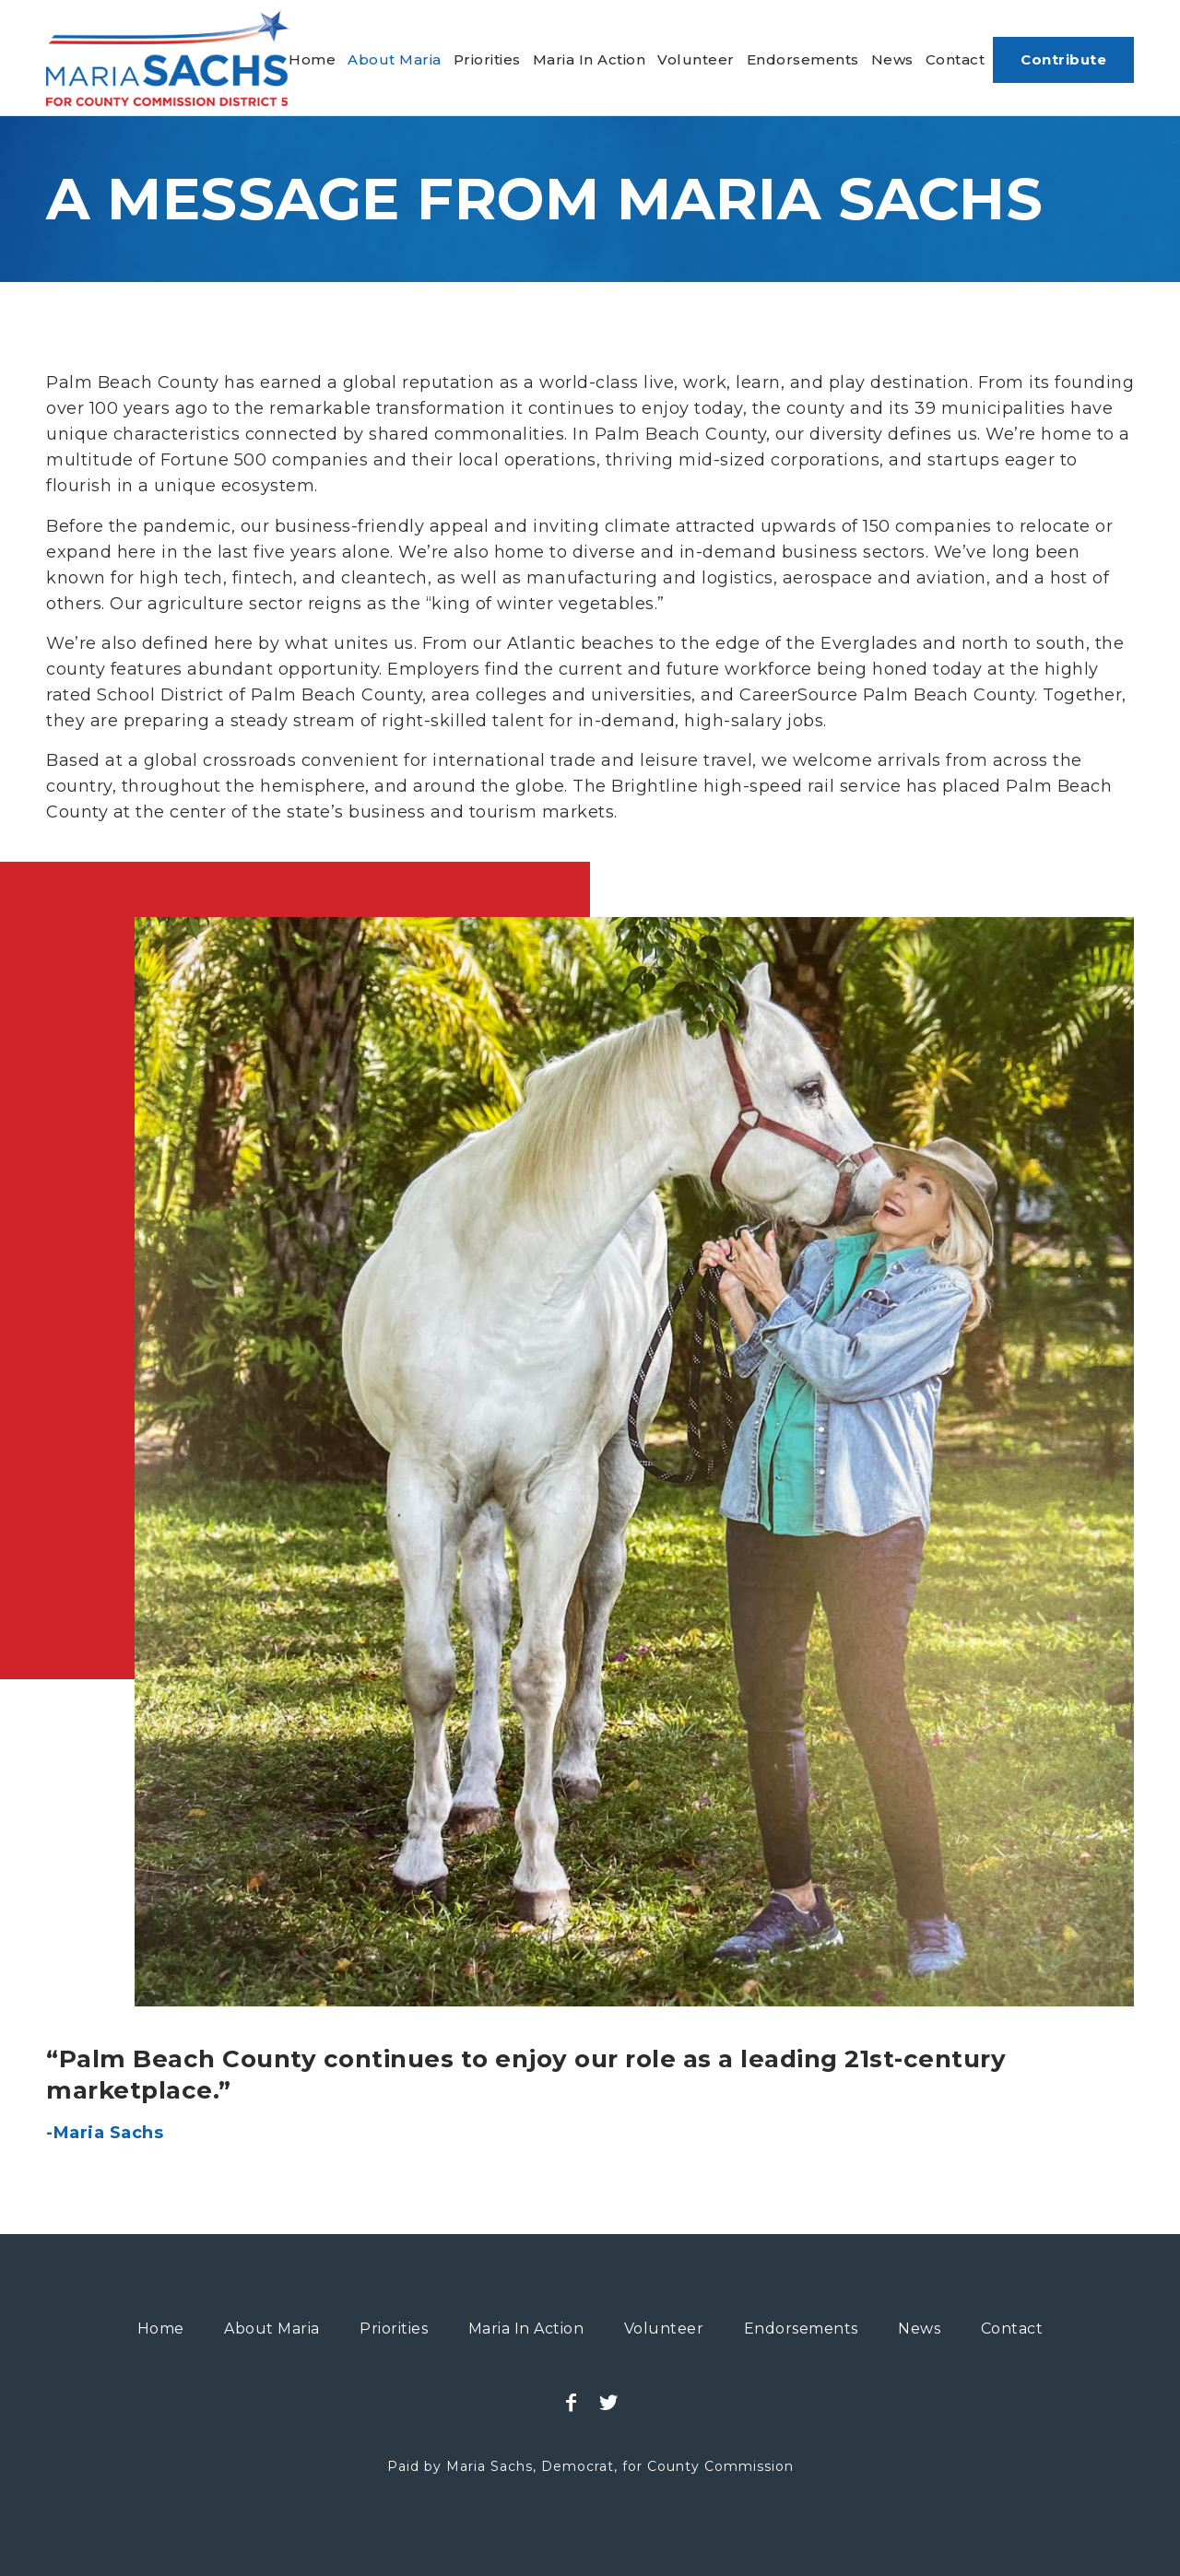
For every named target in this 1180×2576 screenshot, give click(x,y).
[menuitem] (312, 60)
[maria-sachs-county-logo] (168, 57)
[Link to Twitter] (608, 2402)
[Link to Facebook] (571, 2402)
